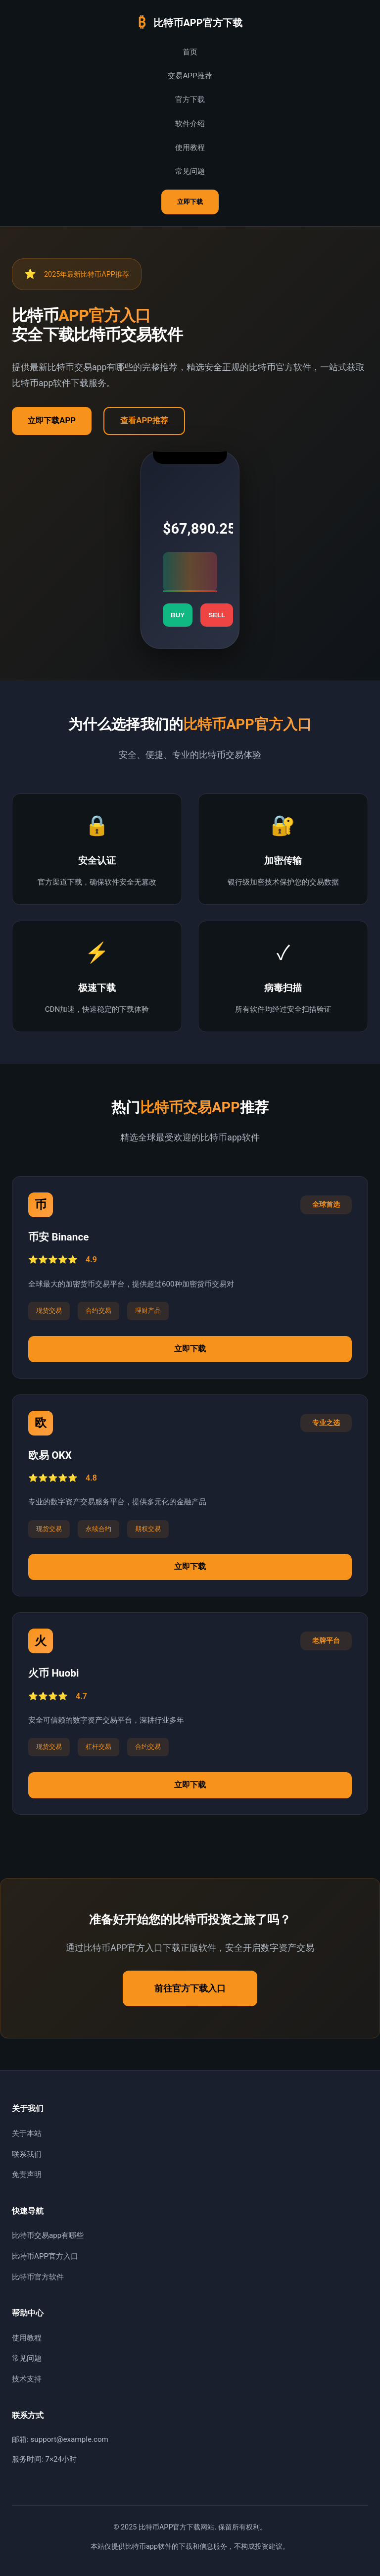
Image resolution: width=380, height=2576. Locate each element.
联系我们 (27, 2154)
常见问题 (190, 171)
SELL (216, 615)
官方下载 (190, 99)
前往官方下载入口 (190, 1988)
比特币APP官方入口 (45, 2256)
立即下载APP (52, 420)
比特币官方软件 (38, 2277)
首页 (190, 52)
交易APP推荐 (190, 75)
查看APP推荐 (144, 420)
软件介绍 (190, 123)
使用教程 (190, 147)
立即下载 (190, 201)
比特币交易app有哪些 (48, 2235)
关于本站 (27, 2133)
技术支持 (27, 2379)
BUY (178, 615)
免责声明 (27, 2174)
